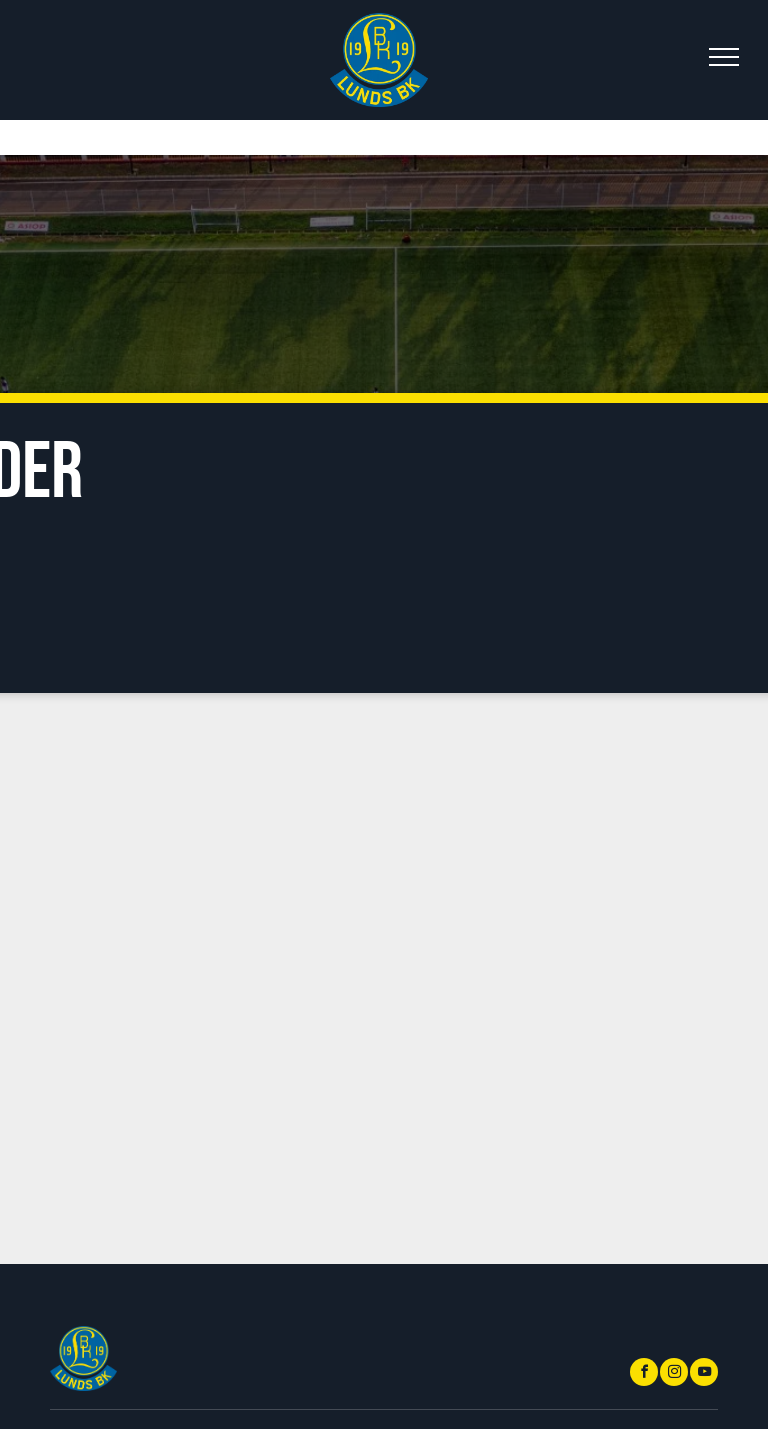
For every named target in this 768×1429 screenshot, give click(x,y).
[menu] (724, 57)
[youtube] (704, 1374)
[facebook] (644, 1374)
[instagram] (674, 1374)
